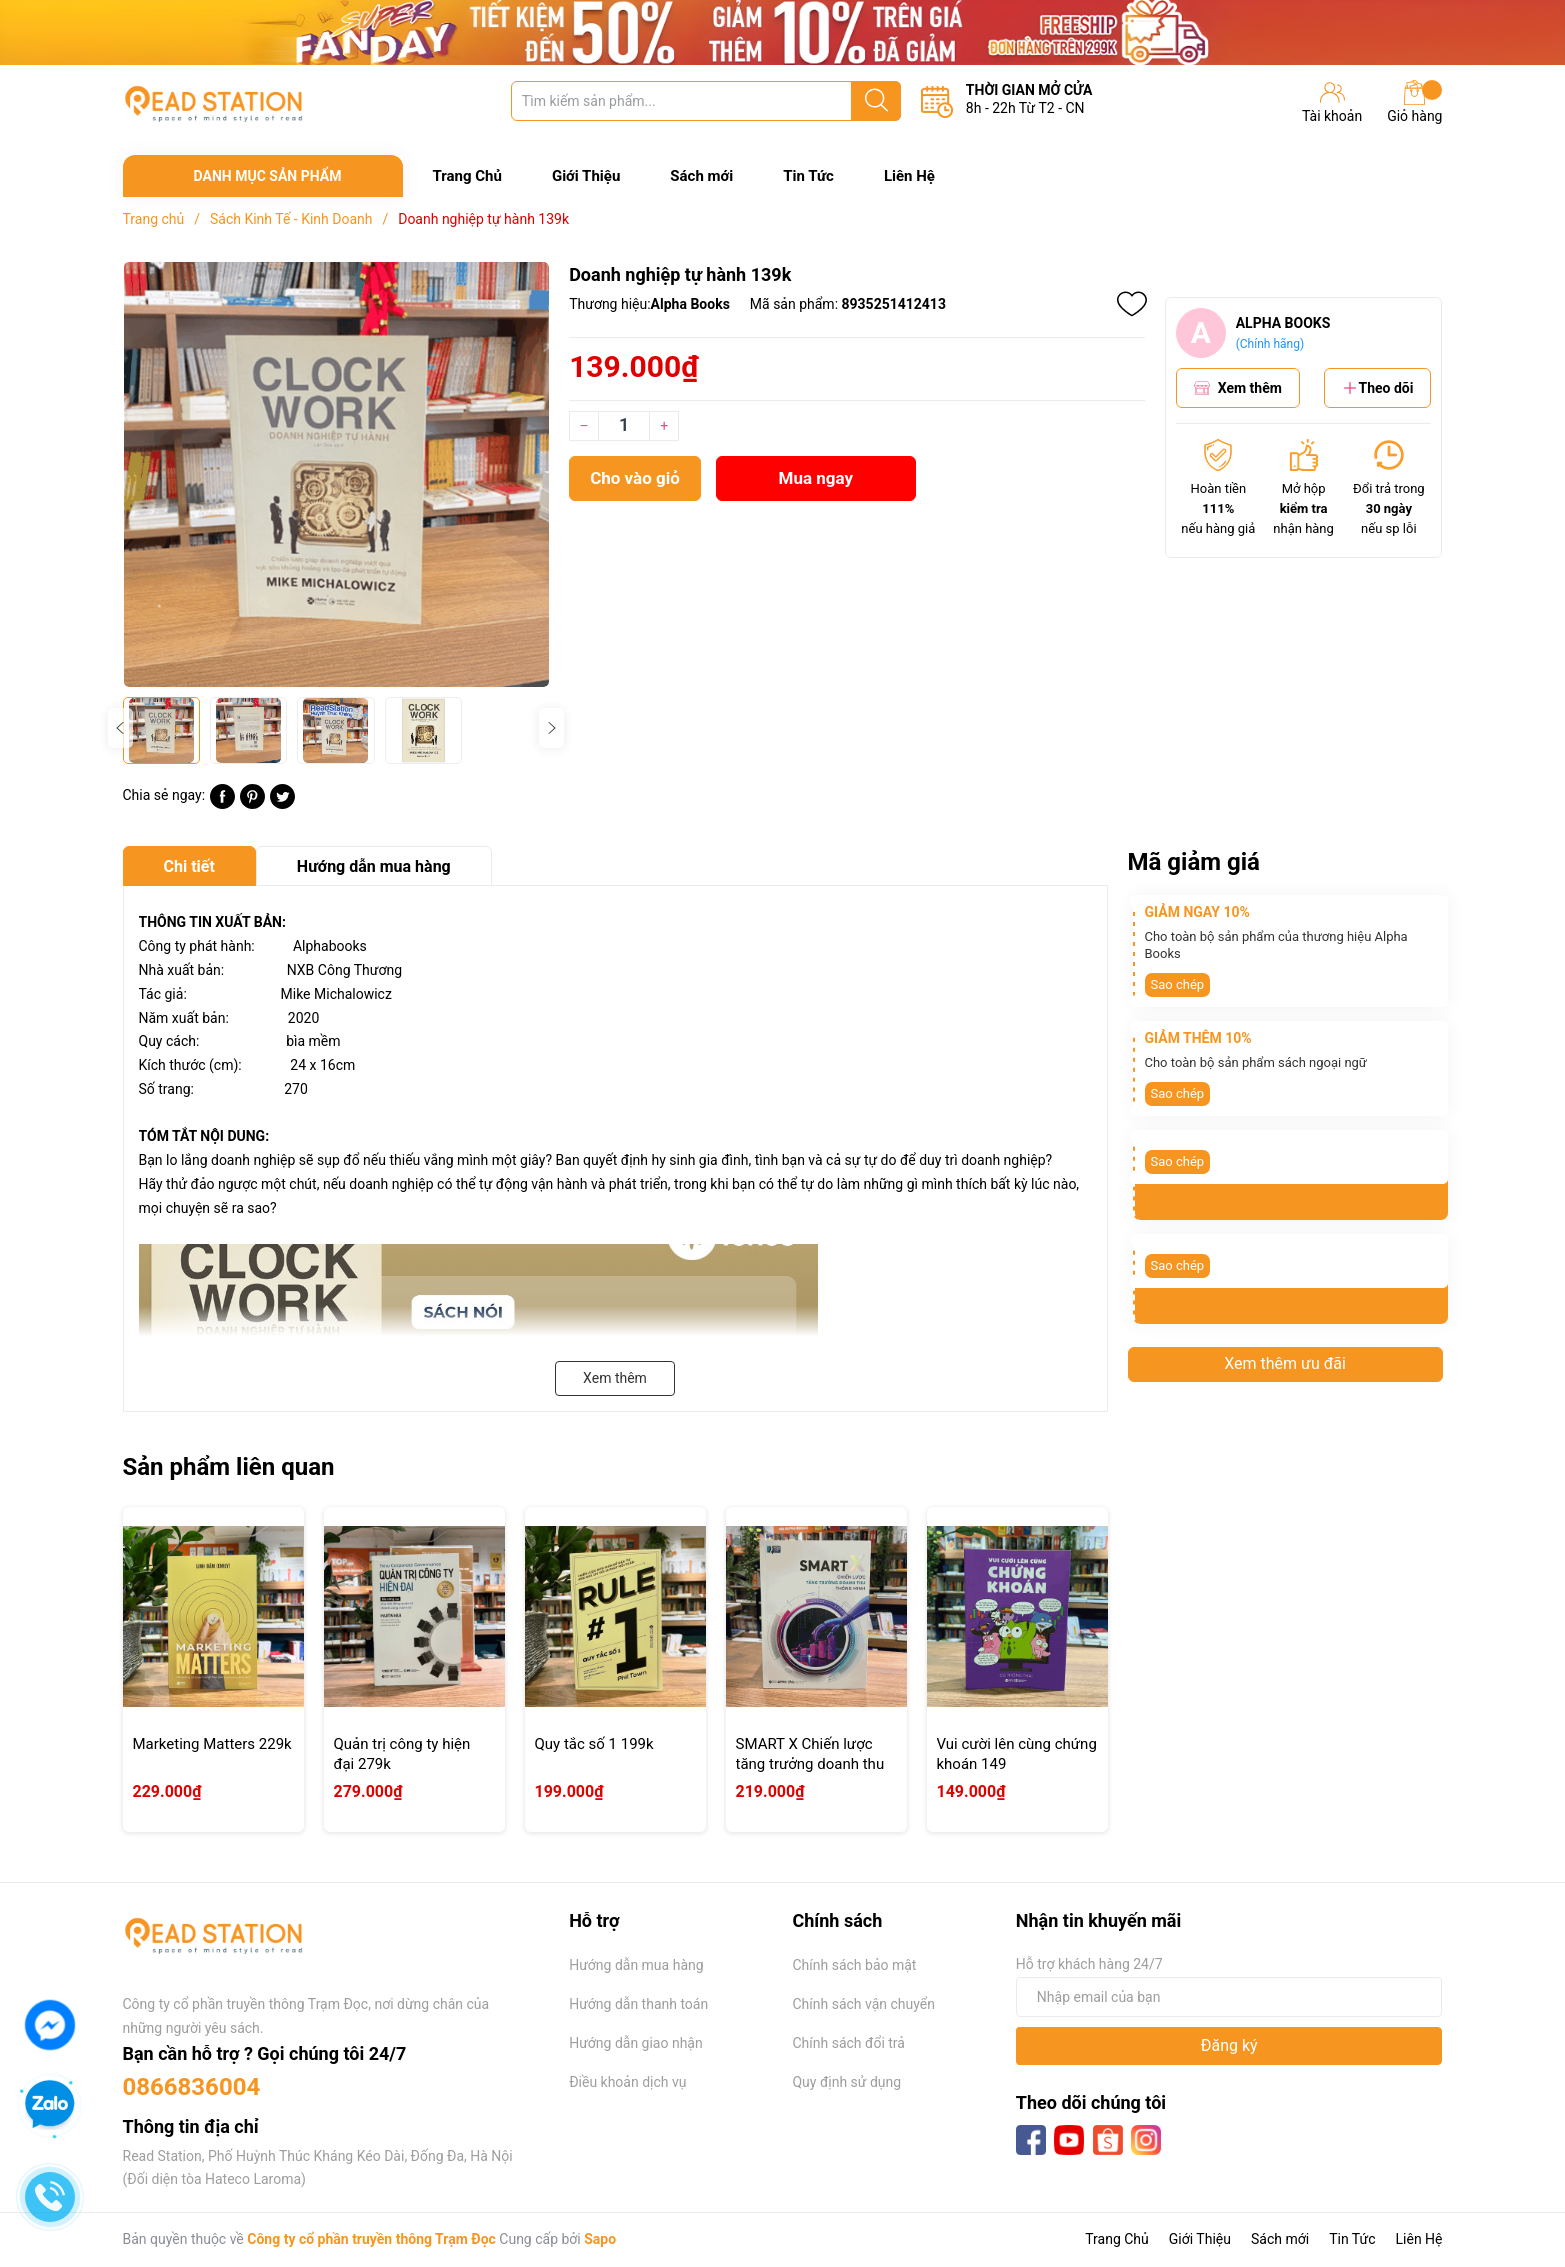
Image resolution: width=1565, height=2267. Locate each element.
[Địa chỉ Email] (1229, 1997)
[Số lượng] (624, 426)
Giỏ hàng (1414, 102)
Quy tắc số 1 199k (594, 1744)
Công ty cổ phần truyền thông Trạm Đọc (371, 2239)
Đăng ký (1229, 2045)
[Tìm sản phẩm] (706, 101)
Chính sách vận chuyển (863, 2004)
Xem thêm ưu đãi (1285, 1363)
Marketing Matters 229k (212, 1744)
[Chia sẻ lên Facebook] (222, 804)
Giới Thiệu (586, 176)
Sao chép (1178, 984)
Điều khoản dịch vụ (627, 2082)
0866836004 (192, 2087)
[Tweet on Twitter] (282, 804)
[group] (336, 474)
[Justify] (876, 101)
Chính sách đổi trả (848, 2043)
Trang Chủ (467, 176)
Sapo (600, 2239)
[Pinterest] (252, 804)
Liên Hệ (909, 176)
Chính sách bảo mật (854, 1965)
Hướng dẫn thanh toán (638, 2004)
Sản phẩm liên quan (229, 1467)
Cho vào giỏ (635, 478)
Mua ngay (816, 478)
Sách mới (701, 176)
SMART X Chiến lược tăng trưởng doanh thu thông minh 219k (810, 1763)
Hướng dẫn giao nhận (636, 2043)
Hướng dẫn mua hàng (636, 1965)
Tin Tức (808, 176)
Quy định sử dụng (846, 2082)
